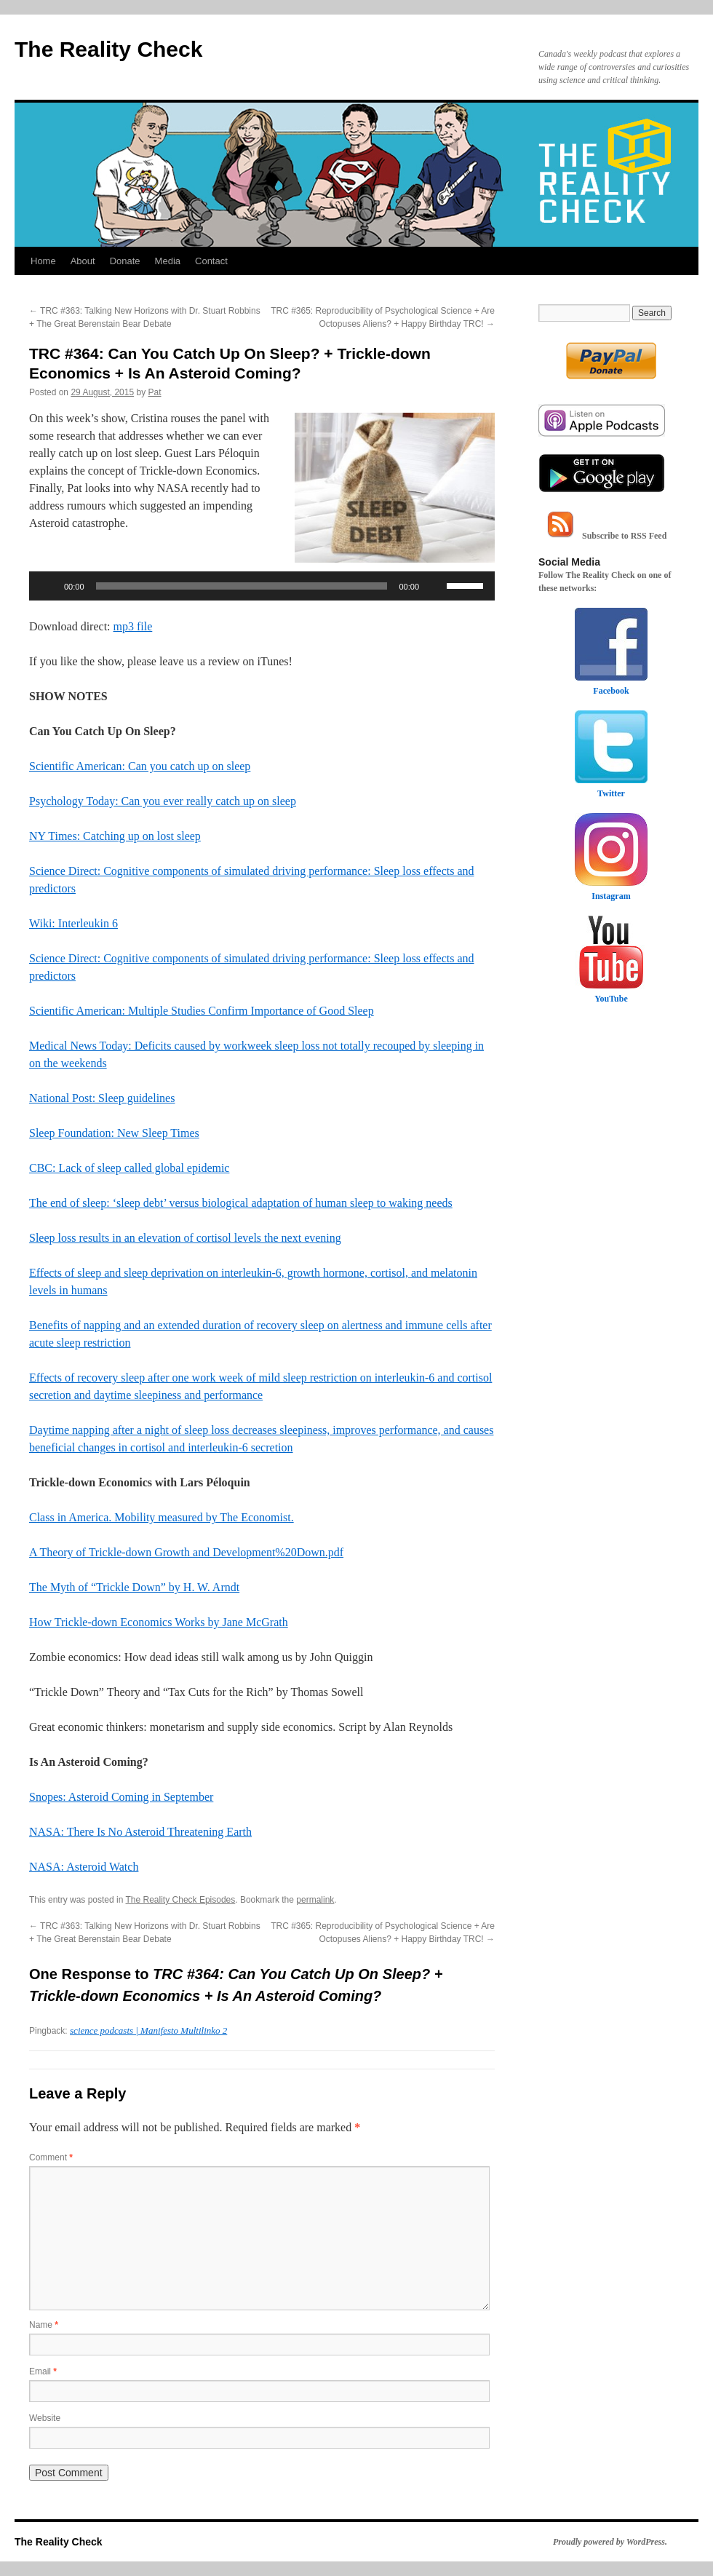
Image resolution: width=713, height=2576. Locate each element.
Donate (125, 260)
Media (167, 260)
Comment (51, 2157)
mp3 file (133, 626)
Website (44, 2418)
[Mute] (435, 586)
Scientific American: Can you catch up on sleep (139, 766)
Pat (155, 392)
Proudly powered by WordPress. (610, 2542)
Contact (211, 260)
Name (43, 2325)
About (83, 260)
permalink (315, 1900)
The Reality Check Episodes (181, 1900)
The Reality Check (108, 49)
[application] (262, 586)
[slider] (242, 586)
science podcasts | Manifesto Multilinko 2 (148, 2030)
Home (43, 260)
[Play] (48, 586)
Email (43, 2371)
